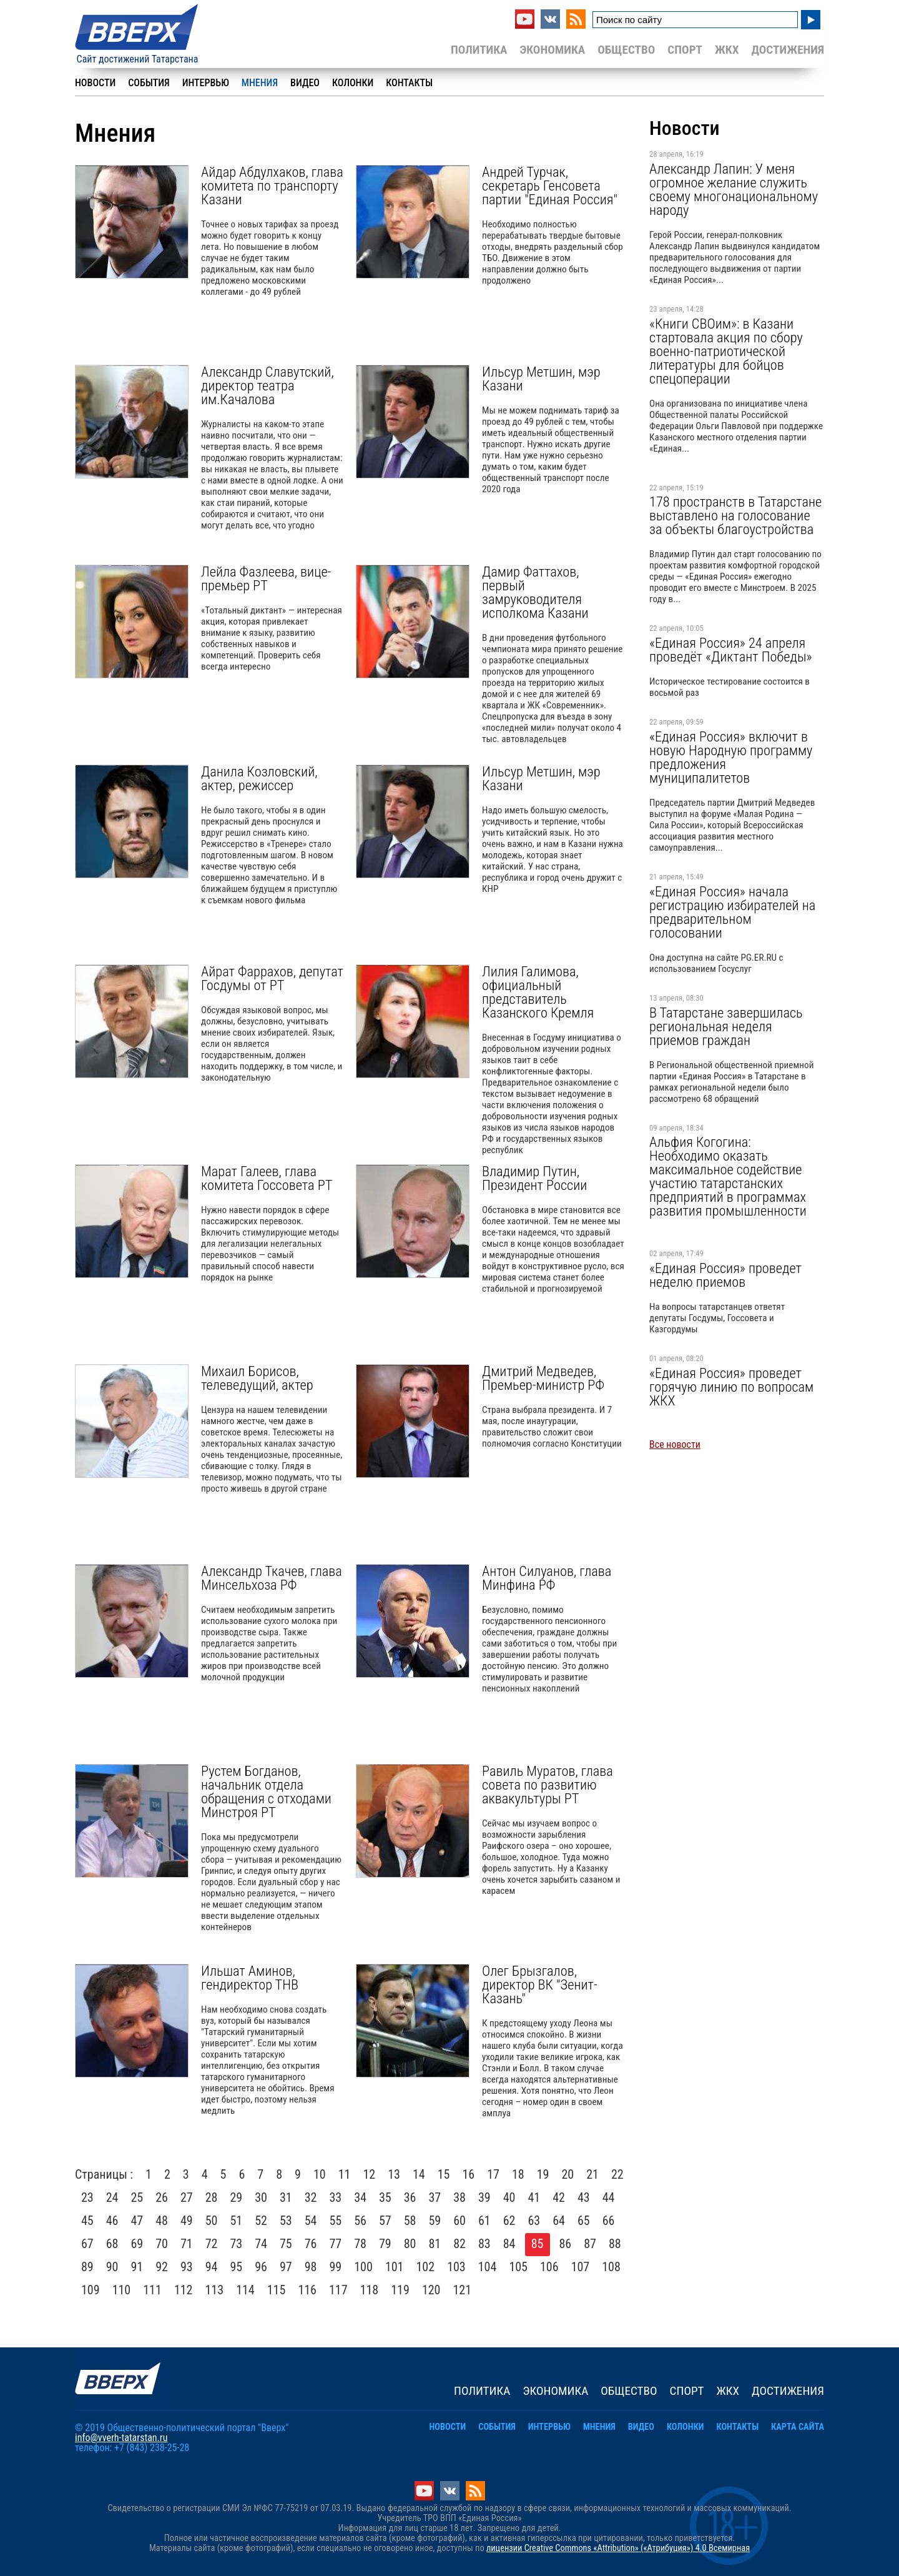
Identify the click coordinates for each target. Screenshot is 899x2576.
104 (487, 2266)
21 (592, 2174)
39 (484, 2197)
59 (435, 2220)
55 (336, 2220)
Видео (305, 83)
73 (236, 2243)
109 (90, 2289)
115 (276, 2289)
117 (338, 2289)
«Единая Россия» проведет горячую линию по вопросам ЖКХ (731, 1386)
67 (87, 2243)
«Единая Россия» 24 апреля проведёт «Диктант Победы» (730, 649)
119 (400, 2289)
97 (286, 2266)
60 (459, 2220)
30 (261, 2197)
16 (468, 2174)
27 (186, 2197)
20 (567, 2174)
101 (394, 2266)
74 (261, 2243)
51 (236, 2220)
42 (559, 2197)
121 (462, 2289)
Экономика (552, 49)
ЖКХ (727, 49)
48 (161, 2220)
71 (186, 2243)
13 (394, 2174)
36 (410, 2197)
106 (549, 2266)
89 (87, 2266)
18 (518, 2174)
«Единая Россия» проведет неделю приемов (725, 1275)
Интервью (205, 83)
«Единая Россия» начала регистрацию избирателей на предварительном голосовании (732, 911)
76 (311, 2243)
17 (493, 2174)
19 (543, 2174)
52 (261, 2220)
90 (112, 2266)
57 (385, 2220)
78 (360, 2243)
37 (435, 2197)
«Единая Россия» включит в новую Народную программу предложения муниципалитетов (731, 757)
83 (484, 2243)
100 (363, 2266)
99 (336, 2266)
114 (245, 2289)
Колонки (352, 83)
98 (311, 2266)
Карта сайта (797, 2427)
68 (112, 2243)
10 (319, 2174)
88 (615, 2243)
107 (580, 2266)
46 (112, 2220)
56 (360, 2220)
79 (385, 2243)
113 (214, 2289)
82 (459, 2243)
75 (286, 2243)
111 (152, 2289)
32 (311, 2197)
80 (410, 2243)
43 (583, 2197)
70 (161, 2243)
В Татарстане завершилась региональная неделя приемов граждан (726, 1026)
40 (509, 2197)
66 (608, 2220)
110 (121, 2289)
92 (161, 2266)
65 (583, 2220)
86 (565, 2243)
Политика (479, 49)
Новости (95, 83)
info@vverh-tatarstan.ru (121, 2438)
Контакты (409, 83)
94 (211, 2266)
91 (137, 2266)
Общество (626, 49)
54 (311, 2220)
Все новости (674, 1444)
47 (137, 2220)
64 (559, 2220)
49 (186, 2220)
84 (509, 2243)
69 (137, 2243)
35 (385, 2197)
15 (444, 2174)
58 (410, 2220)
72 (211, 2243)
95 (236, 2266)
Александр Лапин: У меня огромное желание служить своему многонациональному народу (733, 189)
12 (369, 2174)
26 (161, 2197)
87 (590, 2243)
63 (534, 2220)
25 (137, 2197)
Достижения (787, 49)
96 (261, 2266)
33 (336, 2197)
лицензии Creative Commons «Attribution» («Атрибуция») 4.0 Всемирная (618, 2548)
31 (286, 2197)
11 (344, 2174)
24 (112, 2197)
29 (236, 2197)
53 (286, 2220)
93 (186, 2266)
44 (608, 2197)
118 (369, 2289)
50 (211, 2220)
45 (87, 2220)
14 (419, 2174)
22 (617, 2174)
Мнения (260, 83)
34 (360, 2197)
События (148, 83)
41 (534, 2197)
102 (425, 2266)
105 (518, 2266)
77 (336, 2243)
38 (459, 2197)
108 (611, 2266)
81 (435, 2243)
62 (509, 2220)
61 (484, 2220)
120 (431, 2289)
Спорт (684, 49)
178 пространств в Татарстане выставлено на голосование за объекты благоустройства (735, 515)
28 (211, 2197)
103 (456, 2266)
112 (183, 2289)
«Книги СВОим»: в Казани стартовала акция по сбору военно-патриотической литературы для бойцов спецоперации (726, 351)
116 (307, 2289)
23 (87, 2197)
